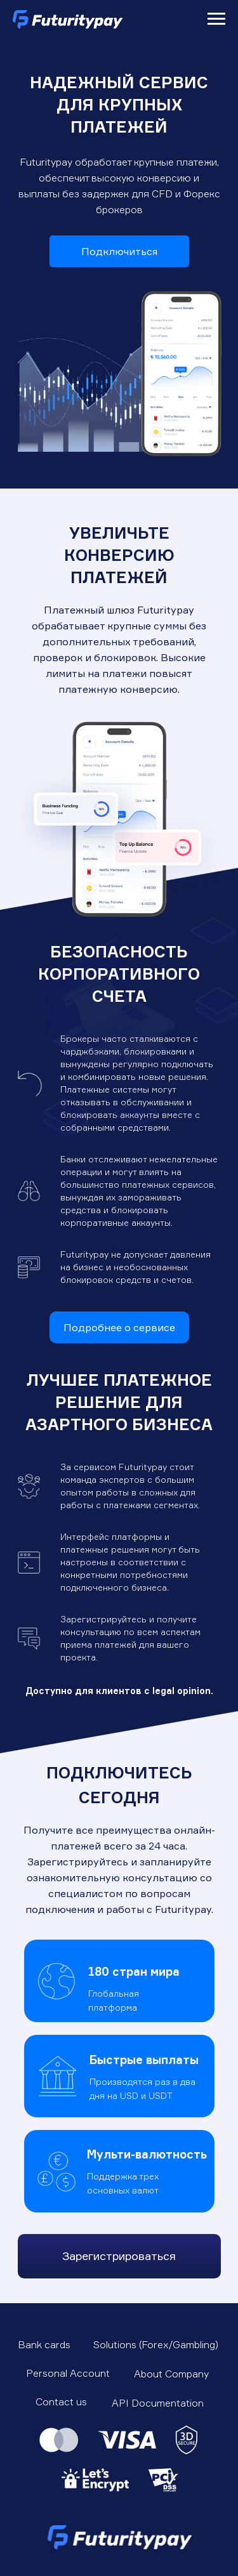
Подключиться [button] (119, 251)
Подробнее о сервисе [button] (119, 1327)
